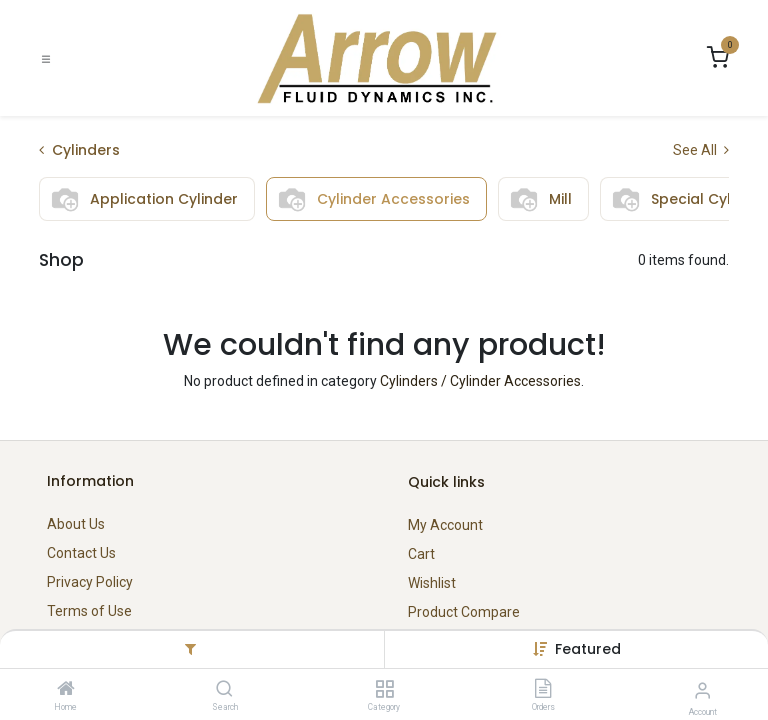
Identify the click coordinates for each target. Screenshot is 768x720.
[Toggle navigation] (46, 58)
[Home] (66, 690)
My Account (445, 525)
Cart (421, 554)
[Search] (224, 690)
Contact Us (81, 553)
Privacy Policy (90, 582)
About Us (76, 524)
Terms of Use (89, 611)
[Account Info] (702, 690)
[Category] (384, 690)
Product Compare (464, 612)
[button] (588, 649)
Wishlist (432, 583)
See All (701, 150)
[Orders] (543, 690)
